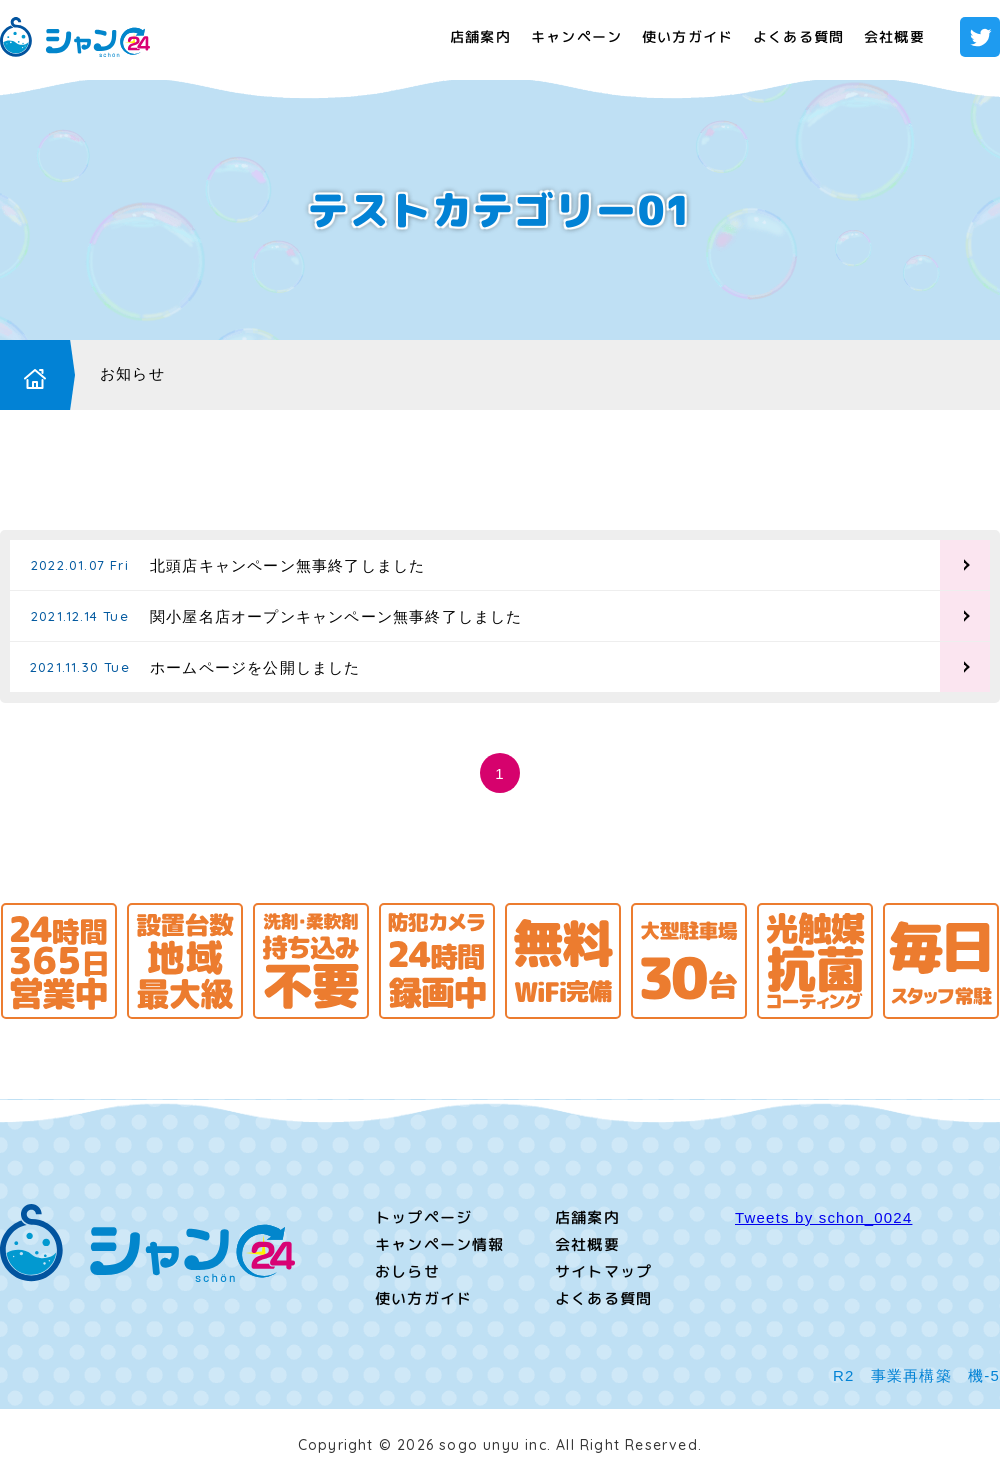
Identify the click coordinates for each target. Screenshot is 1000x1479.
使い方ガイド (687, 36)
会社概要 (894, 36)
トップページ (423, 1217)
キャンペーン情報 (440, 1244)
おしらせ (407, 1271)
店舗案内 (480, 36)
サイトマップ (603, 1271)
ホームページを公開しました (255, 667)
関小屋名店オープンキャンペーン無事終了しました (336, 616)
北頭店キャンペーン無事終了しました (287, 565)
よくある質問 (798, 36)
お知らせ (132, 373)
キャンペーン (576, 36)
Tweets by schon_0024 (823, 1217)
